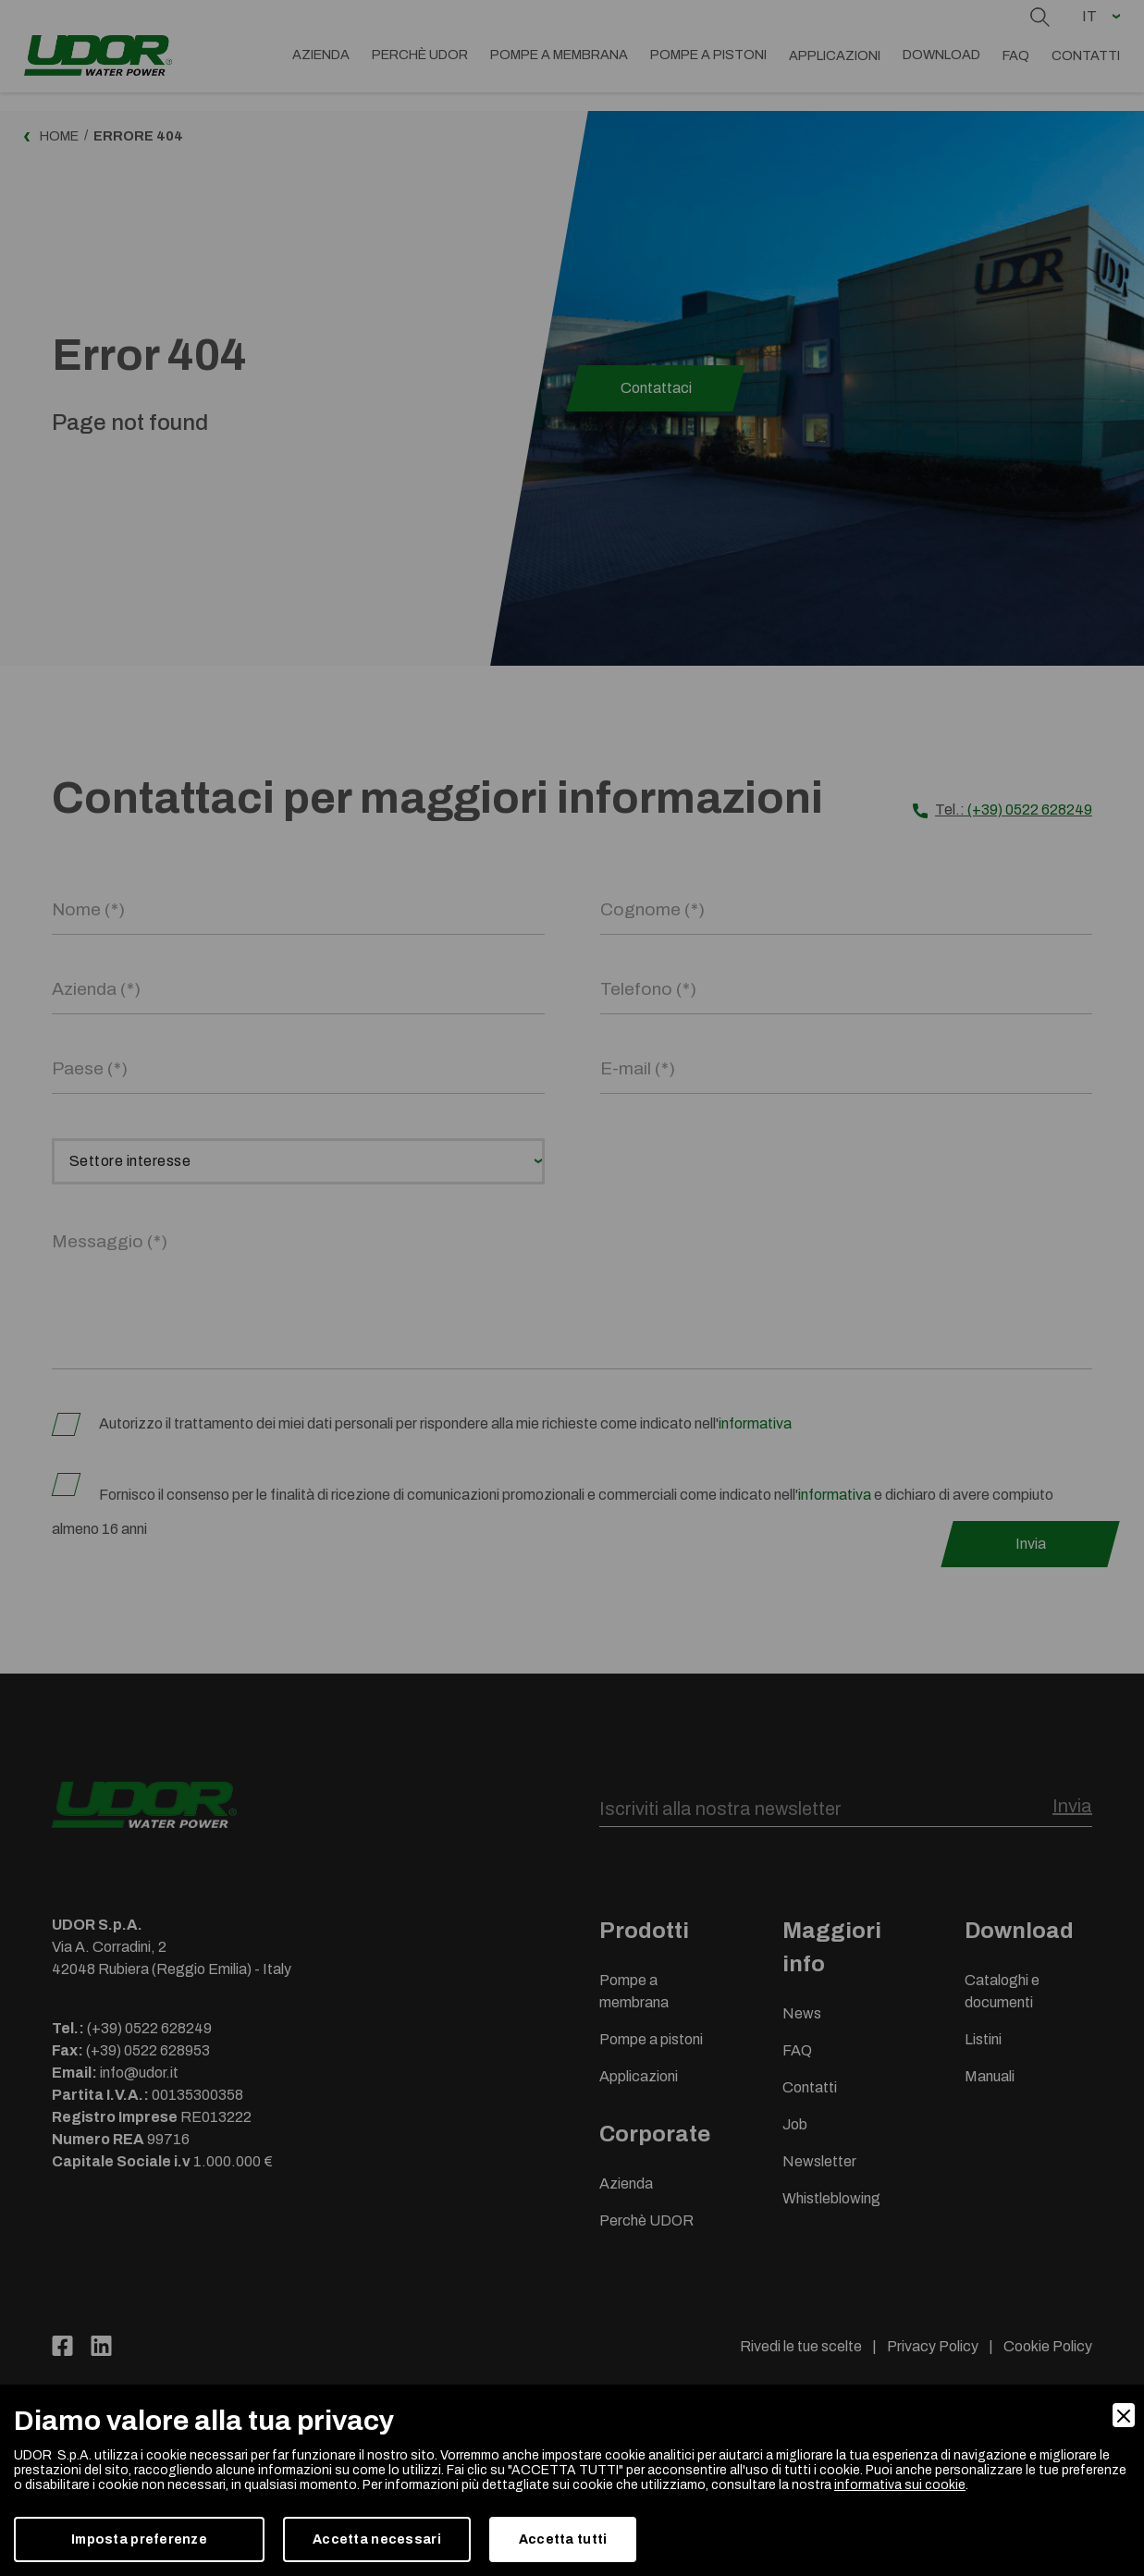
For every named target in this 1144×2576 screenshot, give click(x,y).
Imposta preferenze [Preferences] (139, 2539)
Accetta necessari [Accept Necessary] (377, 2539)
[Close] (1124, 2415)
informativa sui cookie (900, 2485)
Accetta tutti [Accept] (563, 2539)
